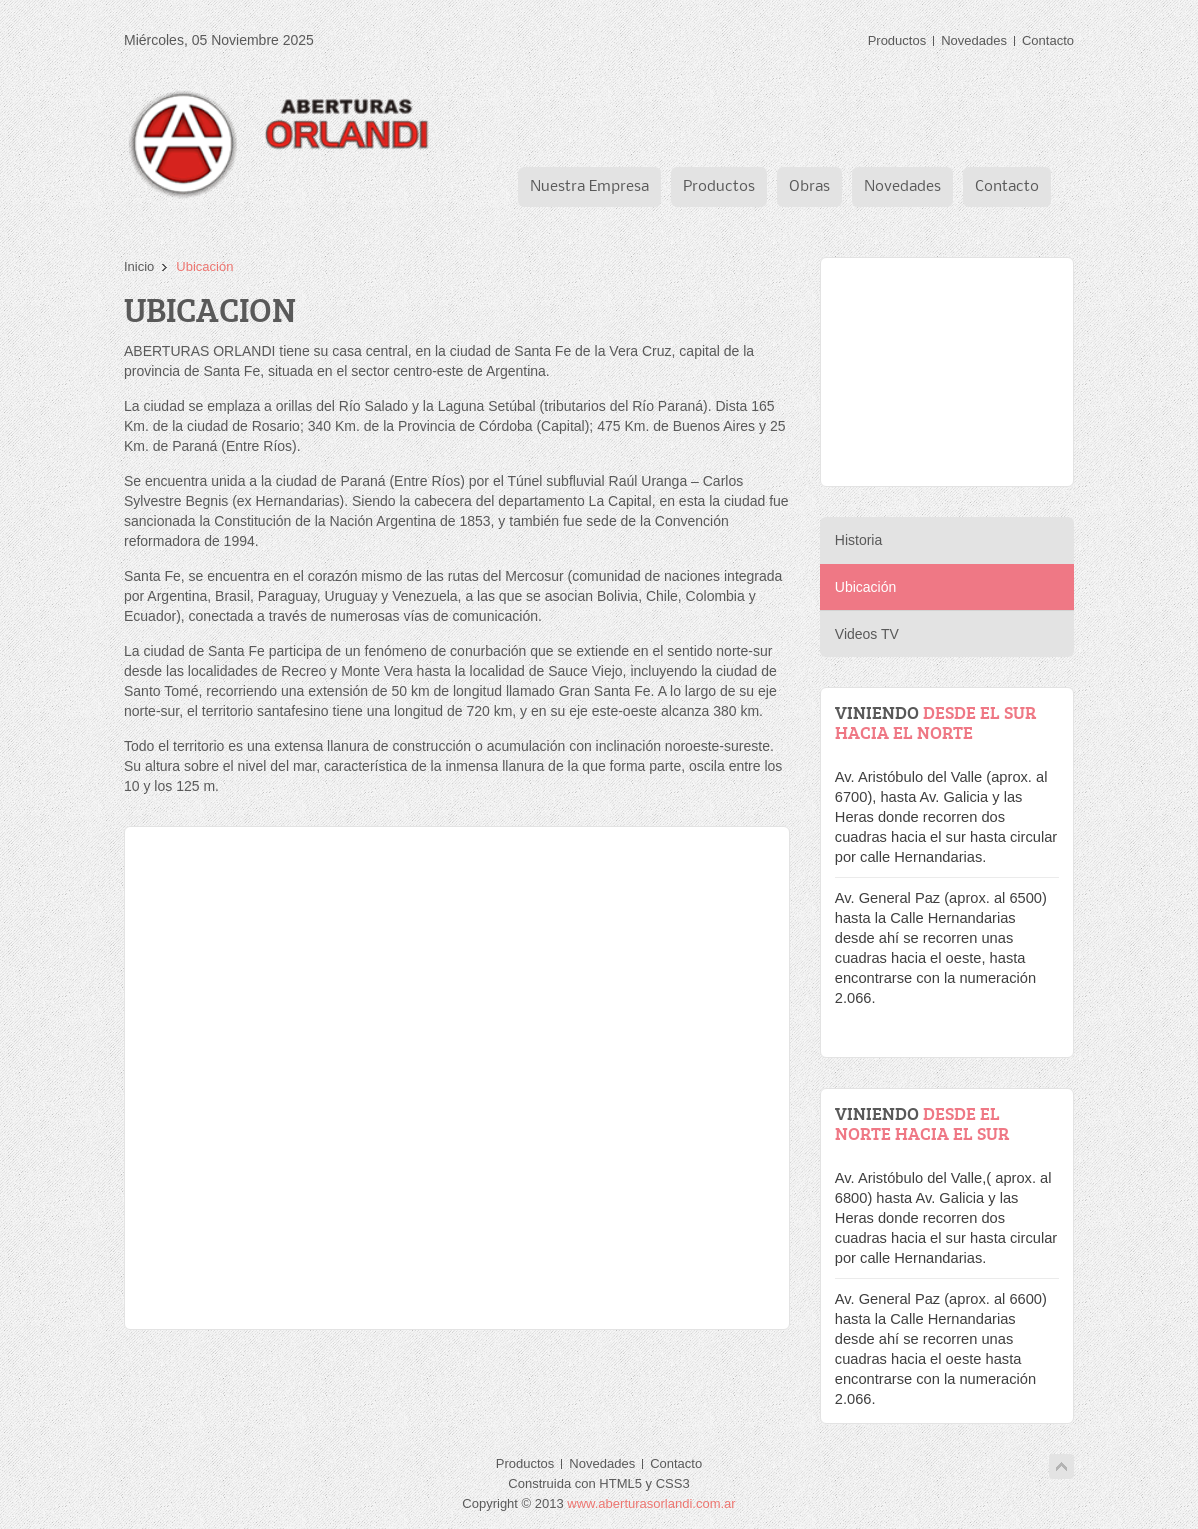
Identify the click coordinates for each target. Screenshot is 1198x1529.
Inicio (139, 266)
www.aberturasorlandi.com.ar (651, 1503)
